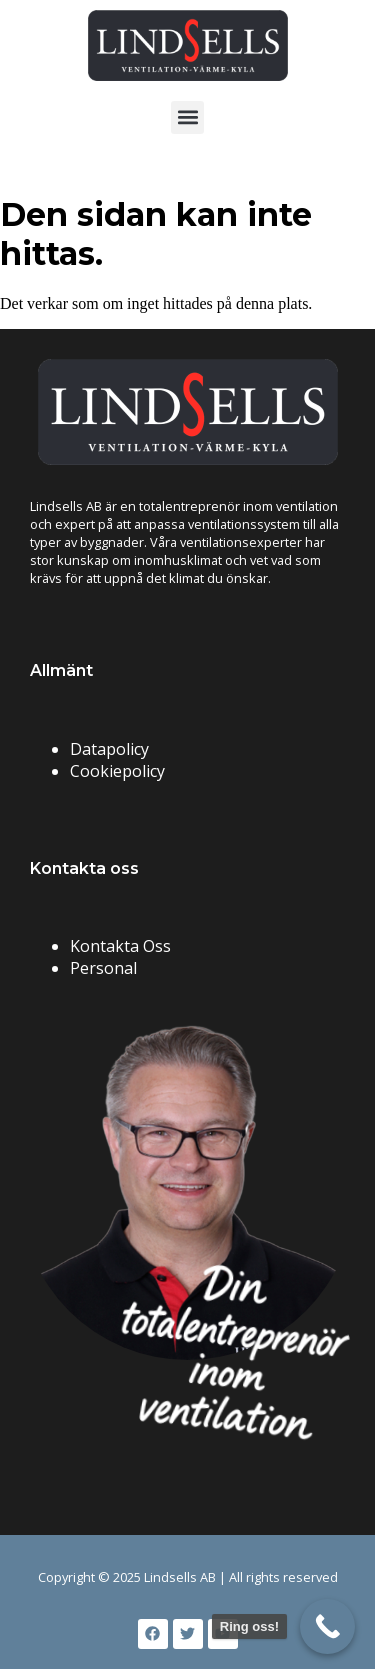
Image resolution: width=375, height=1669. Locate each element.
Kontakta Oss (120, 946)
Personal (103, 968)
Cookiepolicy (117, 771)
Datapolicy (109, 749)
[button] (187, 117)
